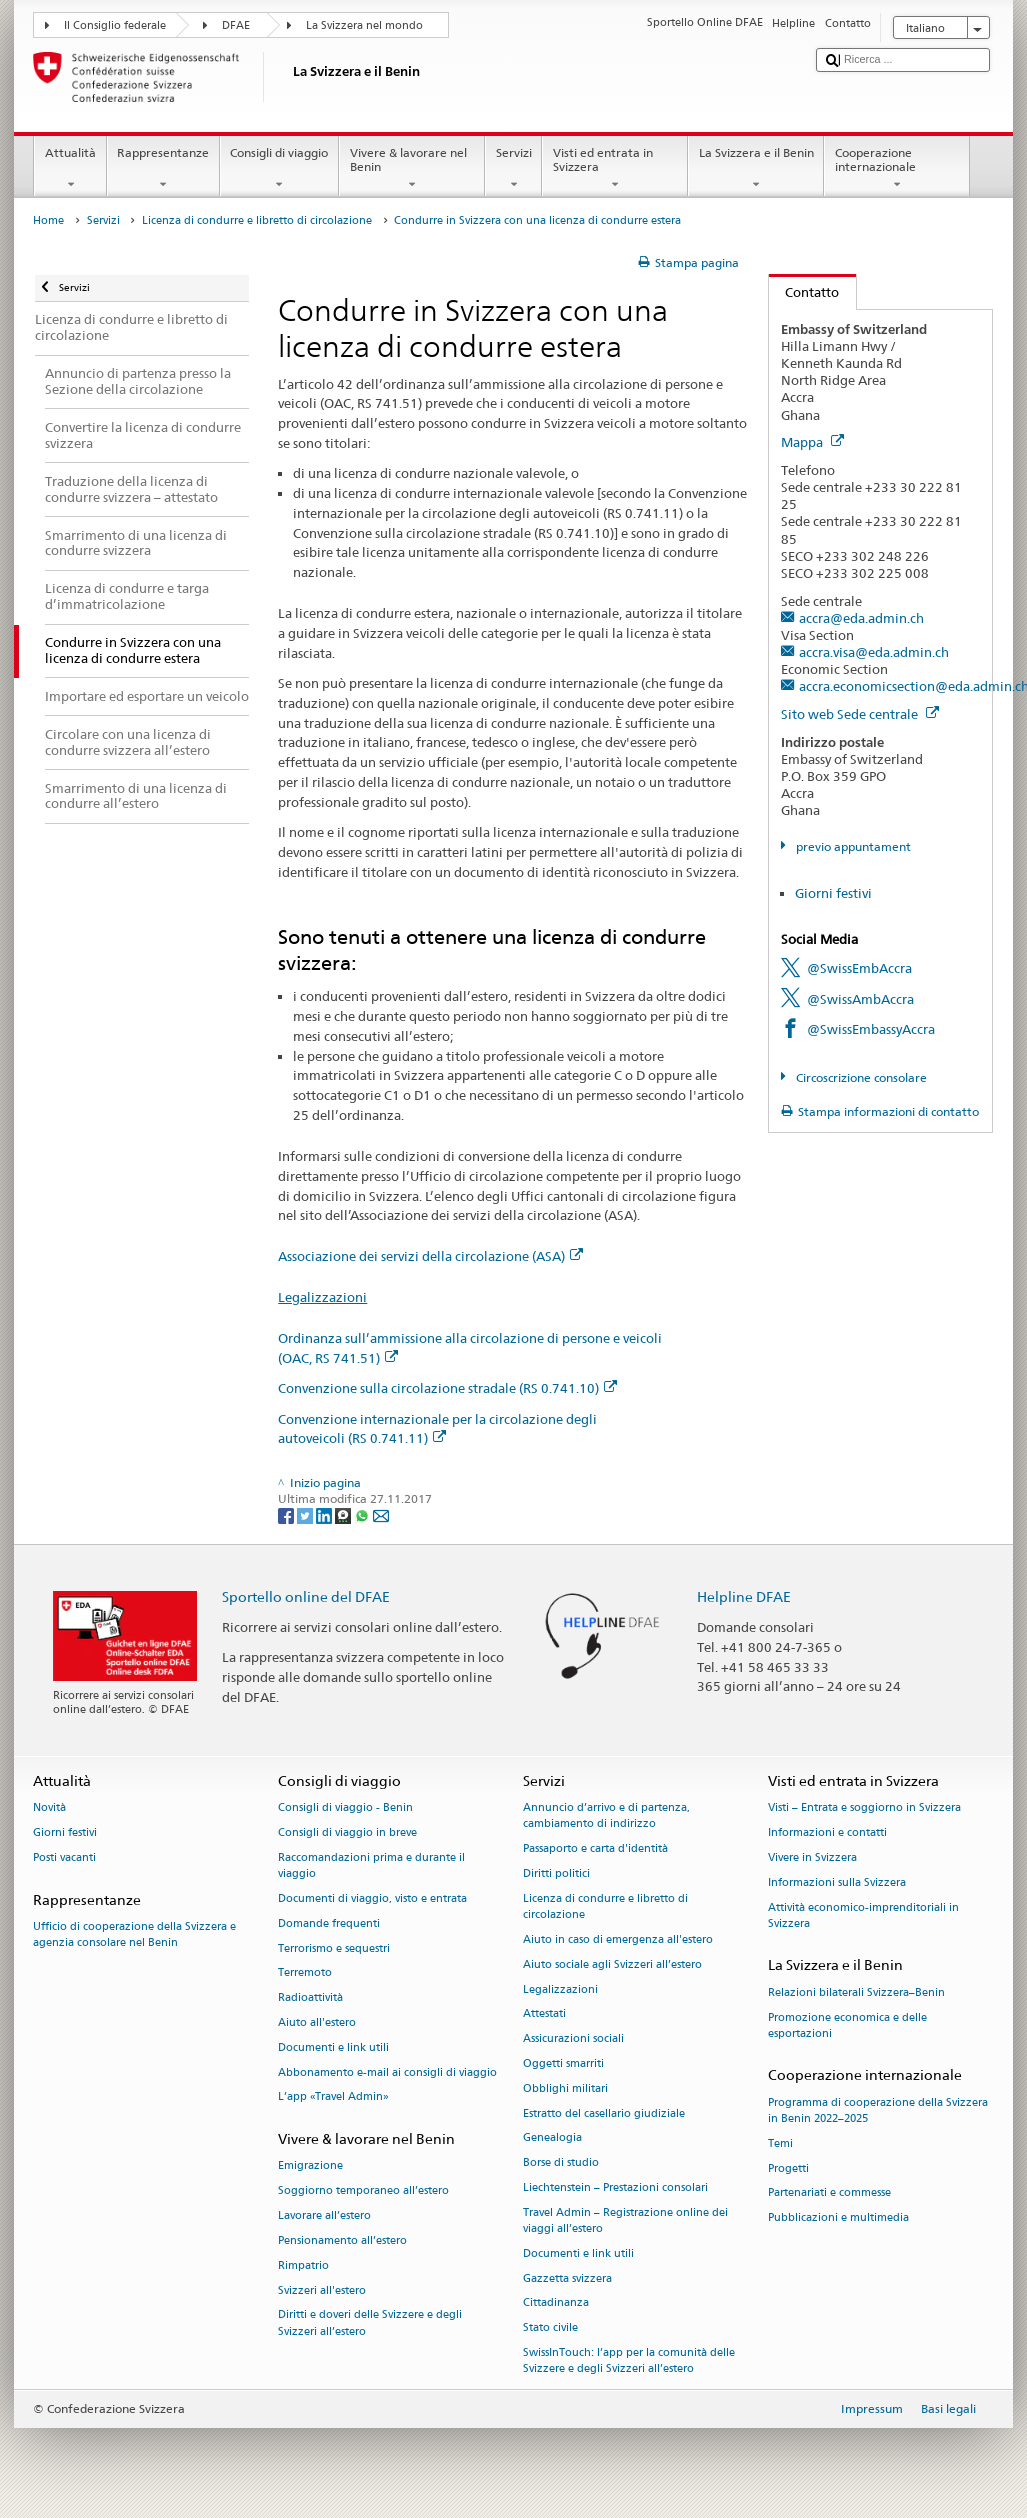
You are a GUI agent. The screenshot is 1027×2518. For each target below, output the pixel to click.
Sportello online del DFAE (306, 1596)
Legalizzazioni (322, 1297)
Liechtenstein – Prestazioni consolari (615, 2187)
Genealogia (552, 2138)
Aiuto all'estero (317, 2022)
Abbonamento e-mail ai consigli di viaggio (387, 2072)
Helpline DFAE (744, 1596)
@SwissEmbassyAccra (871, 1029)
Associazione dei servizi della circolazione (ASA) (430, 1256)
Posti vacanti (64, 1857)
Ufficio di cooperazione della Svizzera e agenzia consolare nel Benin (134, 1934)
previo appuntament (852, 846)
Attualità (70, 169)
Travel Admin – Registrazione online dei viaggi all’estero (625, 2220)
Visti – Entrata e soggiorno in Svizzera (864, 1808)
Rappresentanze (163, 169)
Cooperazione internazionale (897, 169)
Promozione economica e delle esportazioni (847, 2025)
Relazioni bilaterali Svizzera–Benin (856, 1992)
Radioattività (310, 1998)
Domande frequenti (329, 1923)
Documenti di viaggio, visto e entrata (372, 1898)
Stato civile (550, 2328)
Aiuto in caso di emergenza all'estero (618, 1939)
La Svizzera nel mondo (364, 25)
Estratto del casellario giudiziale (604, 2113)
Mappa (812, 442)
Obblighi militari (565, 2088)
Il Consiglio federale (115, 25)
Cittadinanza (556, 2303)
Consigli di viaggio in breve (347, 1832)
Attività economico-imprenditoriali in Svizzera (863, 1915)
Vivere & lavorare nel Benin (412, 169)
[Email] (381, 1514)
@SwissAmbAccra (860, 999)
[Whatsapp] (363, 1514)
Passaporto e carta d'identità (595, 1849)
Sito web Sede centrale (860, 714)
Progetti (788, 2168)
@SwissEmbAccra (859, 968)
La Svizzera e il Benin (756, 169)
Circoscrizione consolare (860, 1077)
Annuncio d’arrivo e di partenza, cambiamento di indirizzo (606, 1816)
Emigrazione (310, 2166)
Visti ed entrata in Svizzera (615, 169)
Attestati (544, 2014)
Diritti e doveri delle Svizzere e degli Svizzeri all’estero (370, 2323)
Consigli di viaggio (279, 169)
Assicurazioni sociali (573, 2039)
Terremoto (305, 1973)
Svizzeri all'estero (322, 2290)
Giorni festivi (833, 893)
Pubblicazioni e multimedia (838, 2218)
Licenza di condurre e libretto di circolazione (257, 220)
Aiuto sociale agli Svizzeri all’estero (612, 1964)
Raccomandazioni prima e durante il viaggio (371, 1865)
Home (48, 220)
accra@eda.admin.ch (861, 618)
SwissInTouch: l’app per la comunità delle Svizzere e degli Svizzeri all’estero (629, 2360)
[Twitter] (306, 1514)
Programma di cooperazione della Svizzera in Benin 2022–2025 (878, 2110)
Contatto (804, 292)
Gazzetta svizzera (567, 2278)
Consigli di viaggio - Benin (345, 1808)
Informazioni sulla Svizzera (837, 1882)
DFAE (236, 25)
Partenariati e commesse (829, 2193)
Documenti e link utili (333, 2047)
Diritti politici (556, 1873)
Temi (780, 2143)
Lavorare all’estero (324, 2215)
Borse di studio (561, 2163)
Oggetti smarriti (563, 2063)
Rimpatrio (303, 2265)
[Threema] (344, 1514)
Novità (49, 1808)
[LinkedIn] (325, 1514)
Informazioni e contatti (827, 1832)
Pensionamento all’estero (342, 2240)
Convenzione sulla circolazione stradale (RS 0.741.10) (447, 1388)
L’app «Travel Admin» (333, 2097)
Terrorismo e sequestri (334, 1948)
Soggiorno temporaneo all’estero (363, 2191)
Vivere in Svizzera (812, 1857)
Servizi (513, 169)
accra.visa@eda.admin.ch (874, 652)
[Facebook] (287, 1514)
